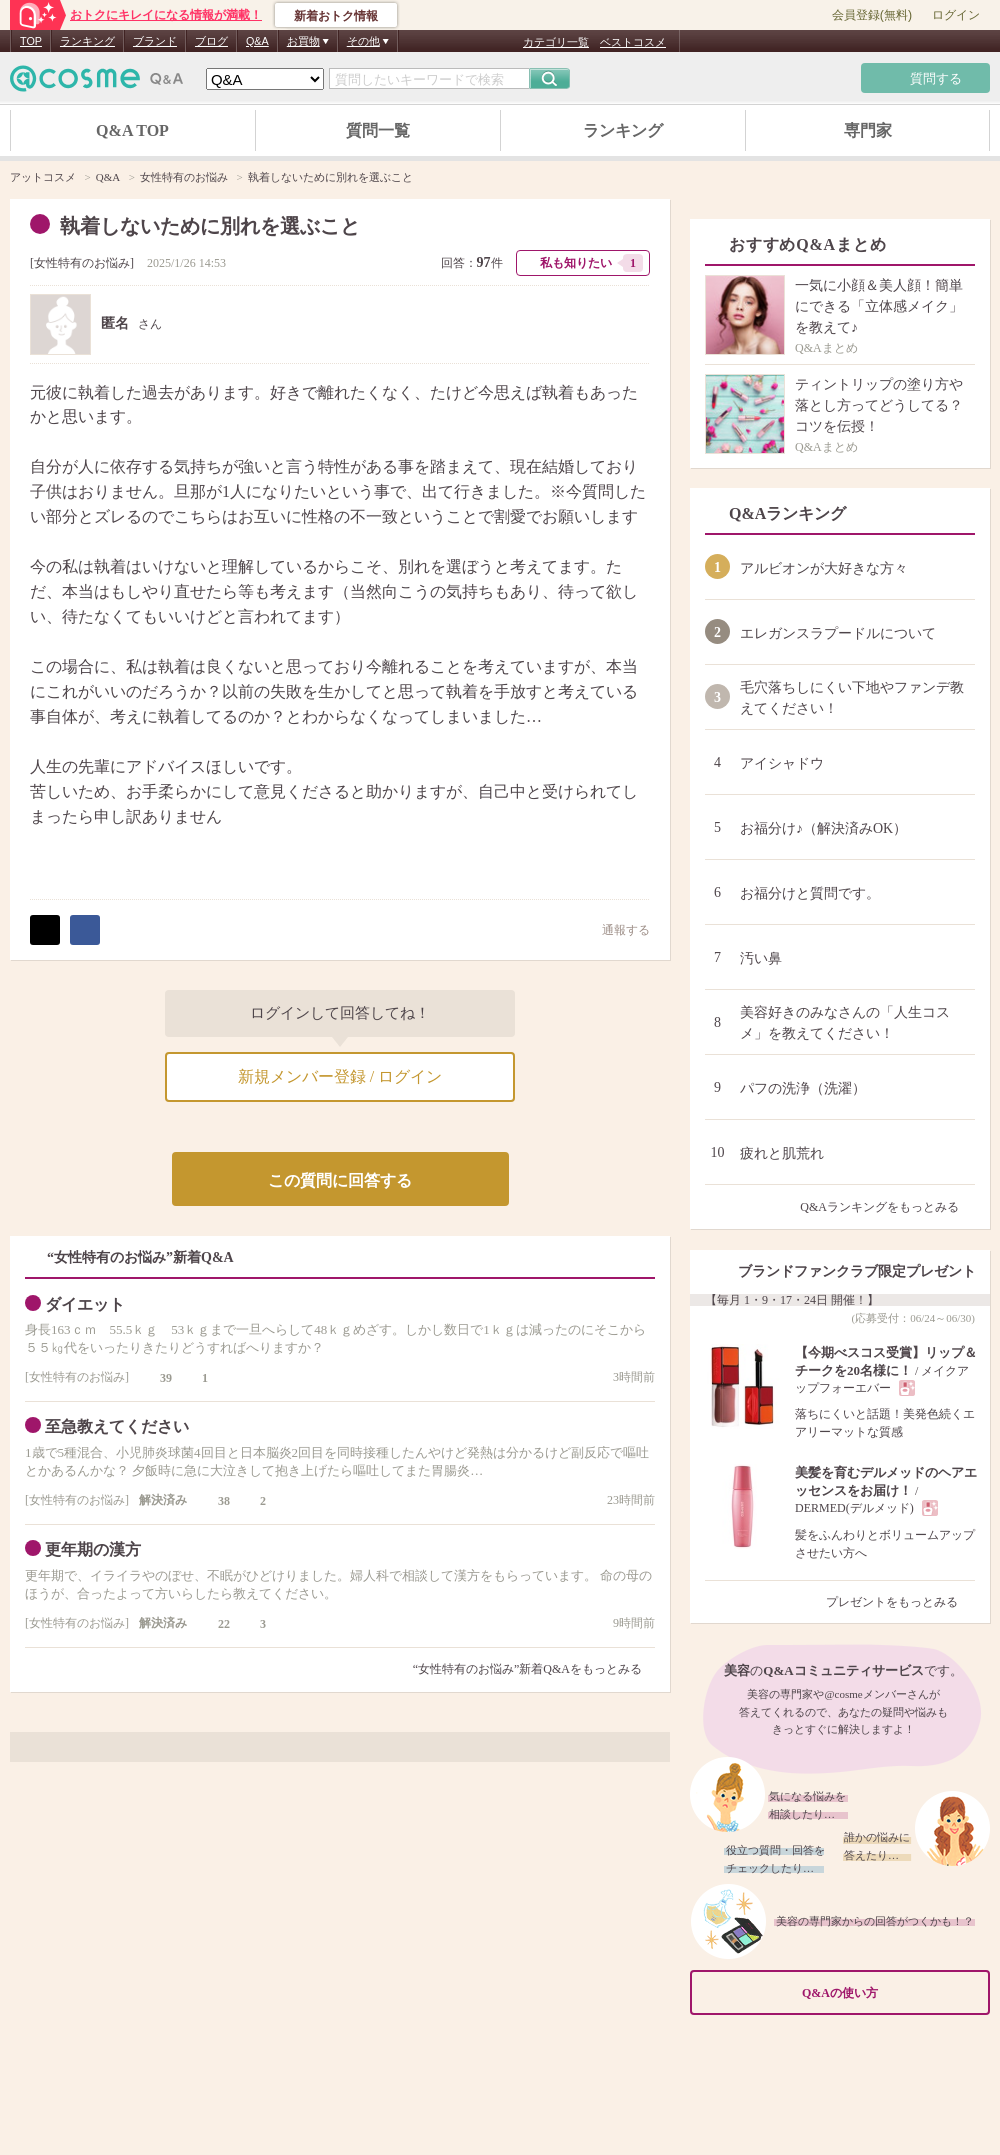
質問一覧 (378, 130)
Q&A (257, 41)
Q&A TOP (132, 130)
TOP (31, 41)
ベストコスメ (633, 42)
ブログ (211, 41)
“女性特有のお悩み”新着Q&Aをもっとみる (527, 1669)
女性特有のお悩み (82, 263)
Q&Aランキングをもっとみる (887, 1207)
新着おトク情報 (336, 16)
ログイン (956, 15)
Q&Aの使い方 (890, 1992)
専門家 (868, 130)
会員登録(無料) (872, 15)
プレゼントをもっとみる (900, 1602)
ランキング (87, 41)
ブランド (155, 41)
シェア (85, 930)
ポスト (45, 930)
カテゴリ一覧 (556, 42)
